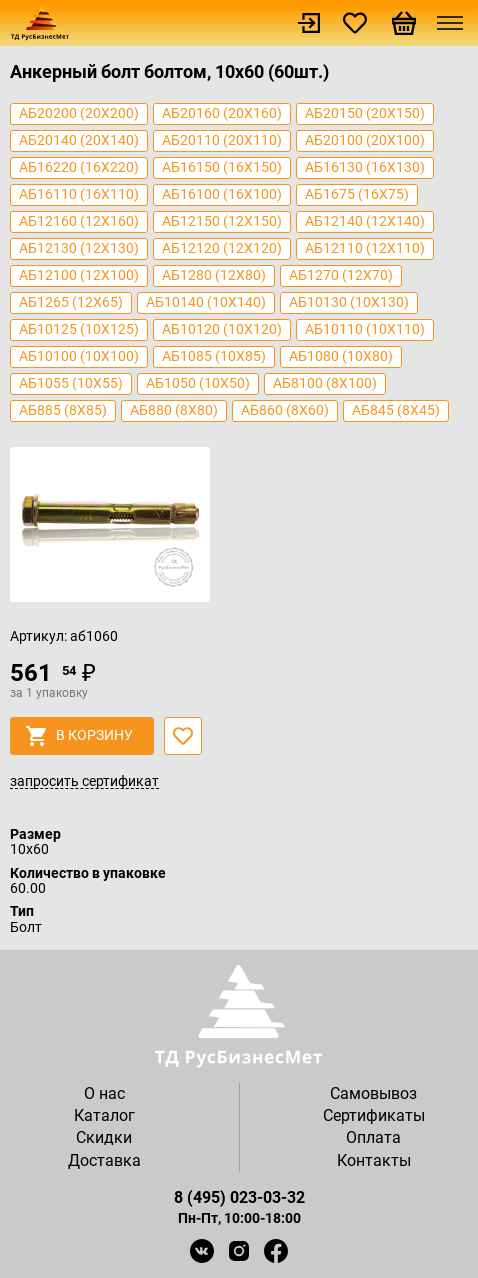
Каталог (104, 1115)
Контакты (374, 1160)
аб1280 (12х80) (214, 275)
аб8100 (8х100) (325, 383)
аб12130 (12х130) (79, 248)
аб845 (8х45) (396, 410)
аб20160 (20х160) (222, 113)
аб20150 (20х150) (365, 113)
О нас (104, 1093)
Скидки (104, 1137)
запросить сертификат (84, 782)
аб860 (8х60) (285, 410)
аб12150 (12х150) (222, 221)
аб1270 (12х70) (341, 275)
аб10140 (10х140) (206, 302)
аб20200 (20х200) (79, 113)
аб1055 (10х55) (71, 383)
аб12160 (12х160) (79, 221)
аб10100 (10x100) (79, 356)
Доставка (104, 1160)
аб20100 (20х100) (365, 140)
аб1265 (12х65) (71, 302)
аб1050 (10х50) (198, 383)
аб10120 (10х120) (222, 329)
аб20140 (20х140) (79, 140)
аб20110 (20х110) (222, 140)
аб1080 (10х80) (341, 356)
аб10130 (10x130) (349, 302)
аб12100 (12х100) (79, 275)
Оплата (373, 1137)
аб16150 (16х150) (222, 167)
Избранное (355, 23)
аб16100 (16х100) (222, 194)
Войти (309, 23)
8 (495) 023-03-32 (239, 1197)
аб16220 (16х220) (79, 167)
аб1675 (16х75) (357, 194)
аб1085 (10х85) (214, 356)
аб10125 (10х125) (79, 329)
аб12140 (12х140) (365, 221)
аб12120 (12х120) (222, 248)
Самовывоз (373, 1093)
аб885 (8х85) (63, 410)
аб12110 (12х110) (365, 248)
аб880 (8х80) (174, 410)
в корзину (79, 736)
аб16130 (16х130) (365, 167)
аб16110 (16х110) (79, 194)
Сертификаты (374, 1115)
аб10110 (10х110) (365, 329)
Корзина (404, 23)
